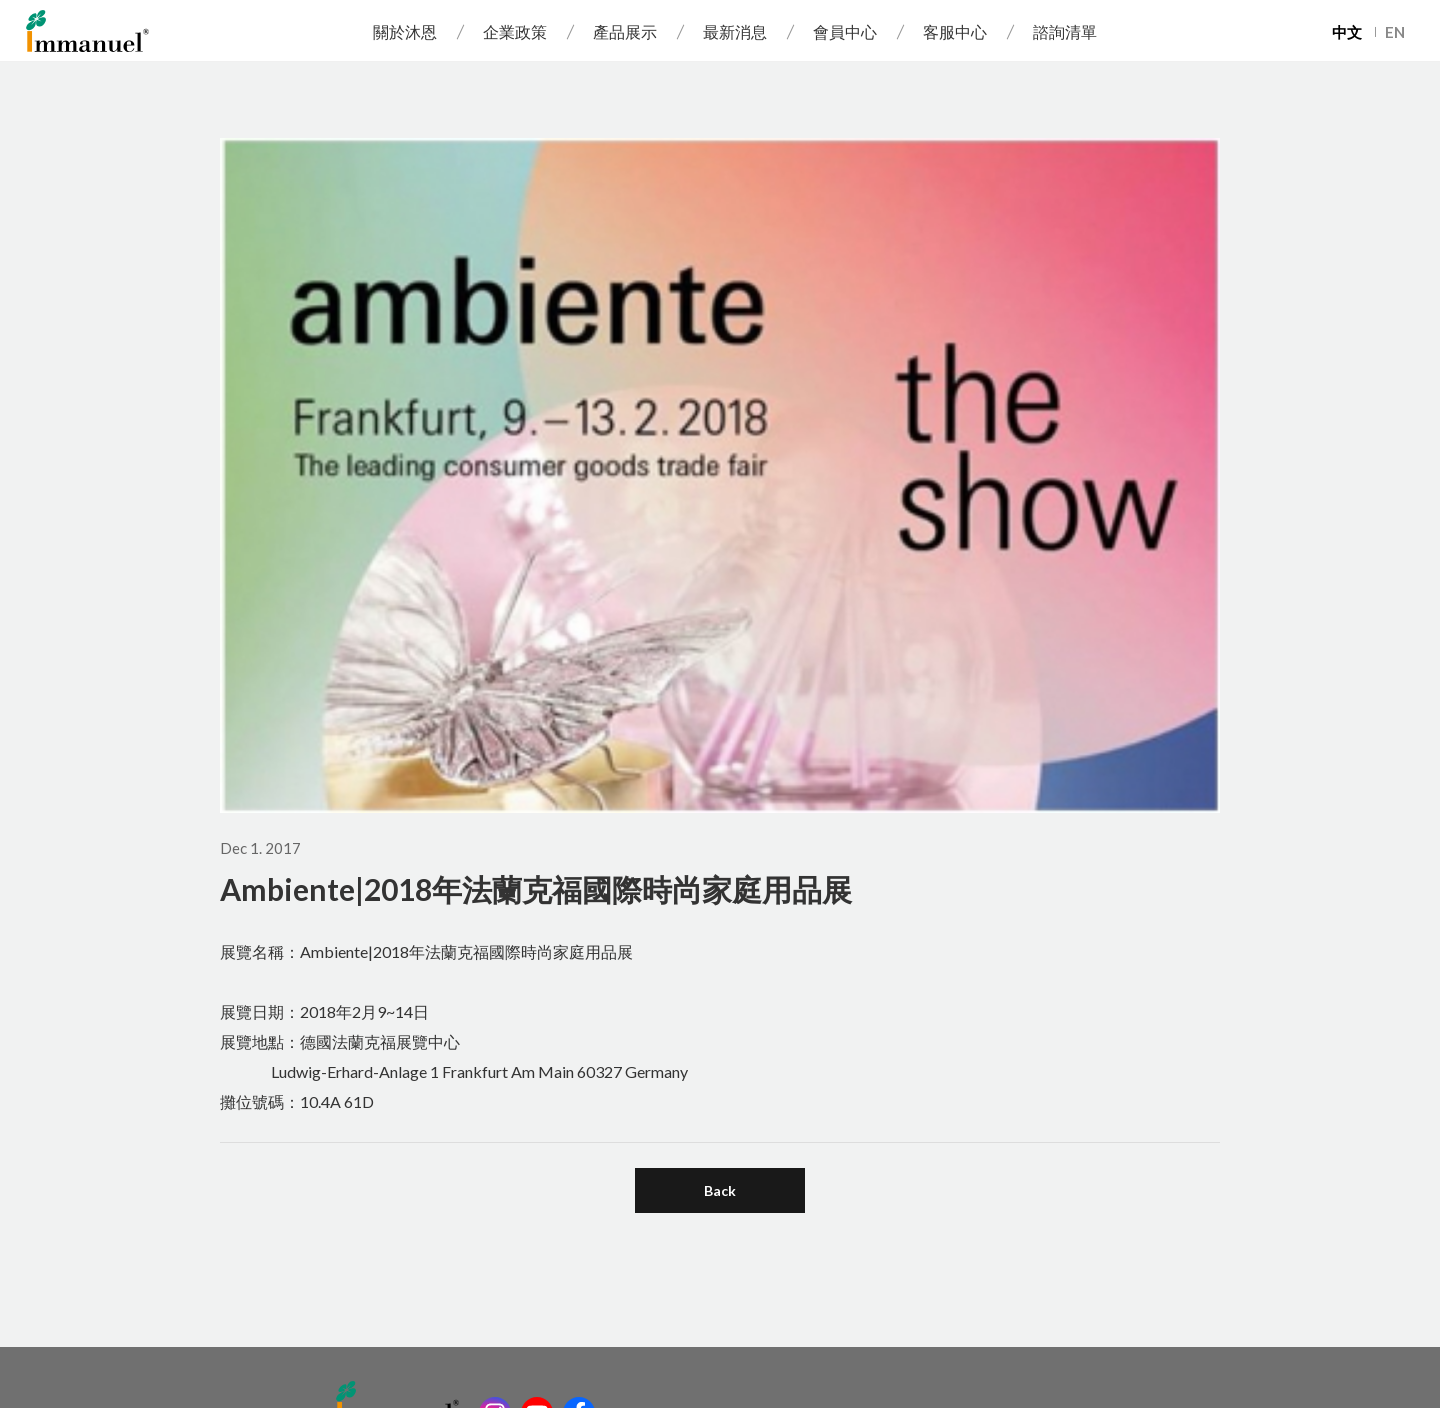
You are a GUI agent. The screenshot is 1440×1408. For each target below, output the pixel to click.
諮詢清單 (1065, 31)
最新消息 (735, 31)
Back (720, 1190)
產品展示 (625, 31)
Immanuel (87, 31)
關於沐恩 (405, 31)
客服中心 (955, 31)
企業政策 (515, 31)
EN (1395, 32)
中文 (1347, 32)
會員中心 (845, 31)
